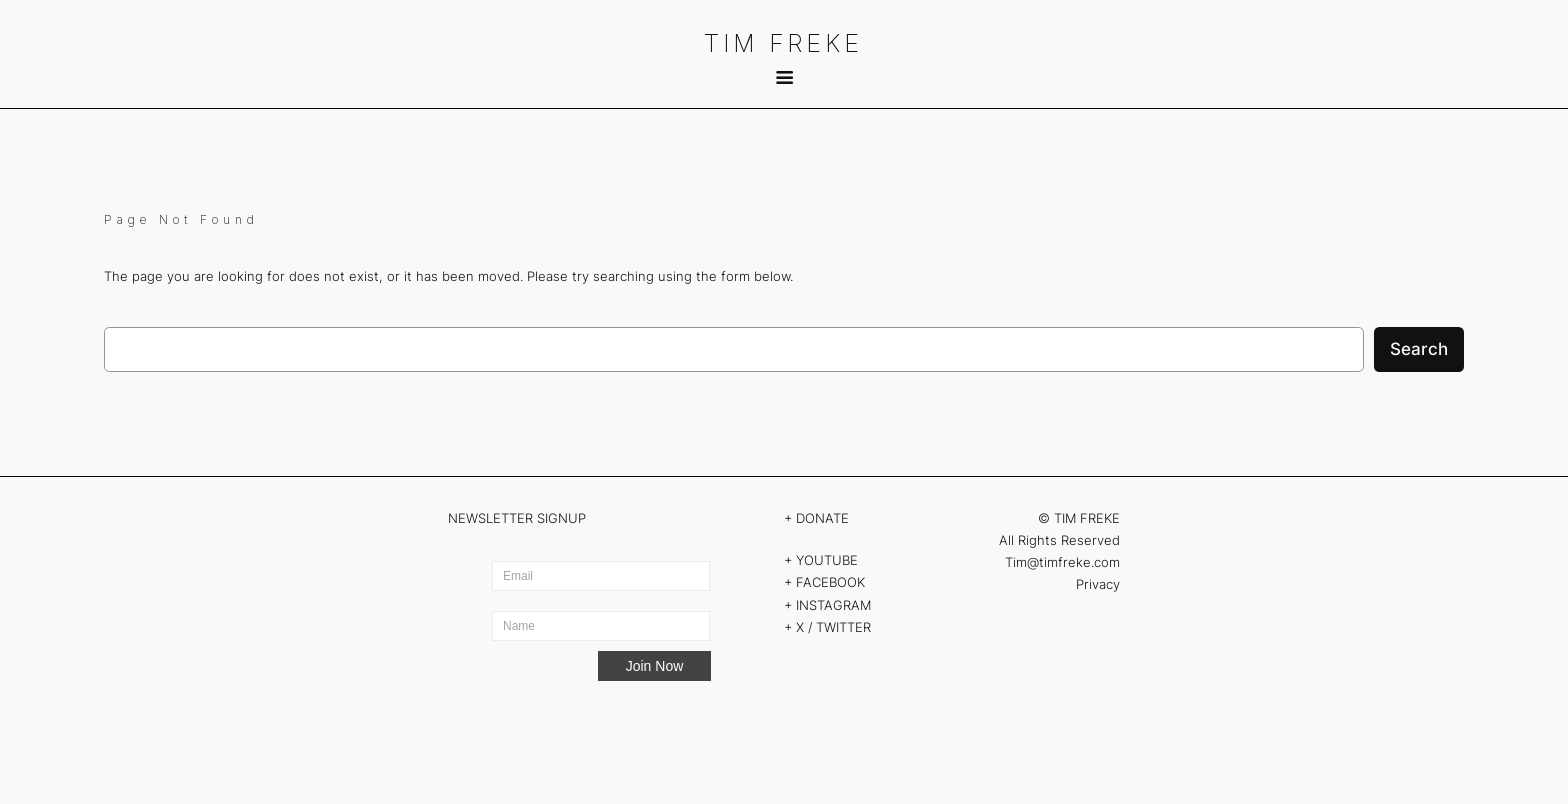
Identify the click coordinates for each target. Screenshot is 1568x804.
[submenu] (783, 78)
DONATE (822, 518)
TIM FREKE (784, 43)
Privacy (1098, 584)
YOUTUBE (827, 560)
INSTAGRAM (833, 605)
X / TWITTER (835, 627)
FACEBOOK (830, 582)
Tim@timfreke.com (1062, 562)
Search (1419, 349)
